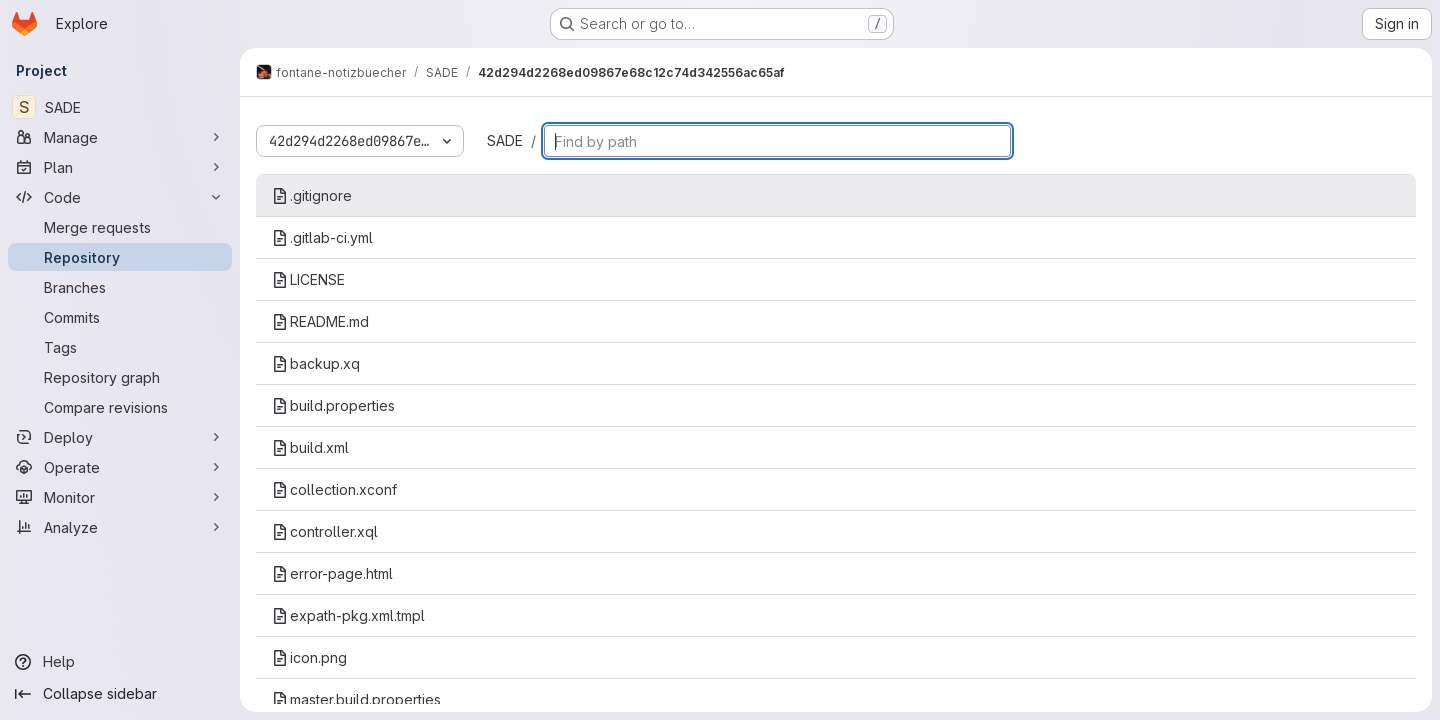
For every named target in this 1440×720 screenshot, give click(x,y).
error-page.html (332, 573)
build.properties (333, 405)
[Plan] (120, 167)
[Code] (120, 197)
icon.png (309, 657)
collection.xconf (334, 489)
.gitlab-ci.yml (322, 237)
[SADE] (120, 107)
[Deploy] (120, 437)
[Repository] (120, 257)
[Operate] (120, 467)
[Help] (120, 662)
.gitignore (312, 195)
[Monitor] (120, 497)
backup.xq (316, 363)
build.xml (310, 447)
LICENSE (308, 279)
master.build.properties (356, 699)
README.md (320, 321)
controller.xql (325, 531)
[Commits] (120, 317)
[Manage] (120, 137)
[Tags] (120, 347)
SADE (505, 140)
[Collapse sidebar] (120, 694)
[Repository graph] (120, 377)
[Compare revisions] (120, 407)
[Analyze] (120, 527)
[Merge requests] (120, 227)
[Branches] (120, 287)
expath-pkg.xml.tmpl (348, 615)
